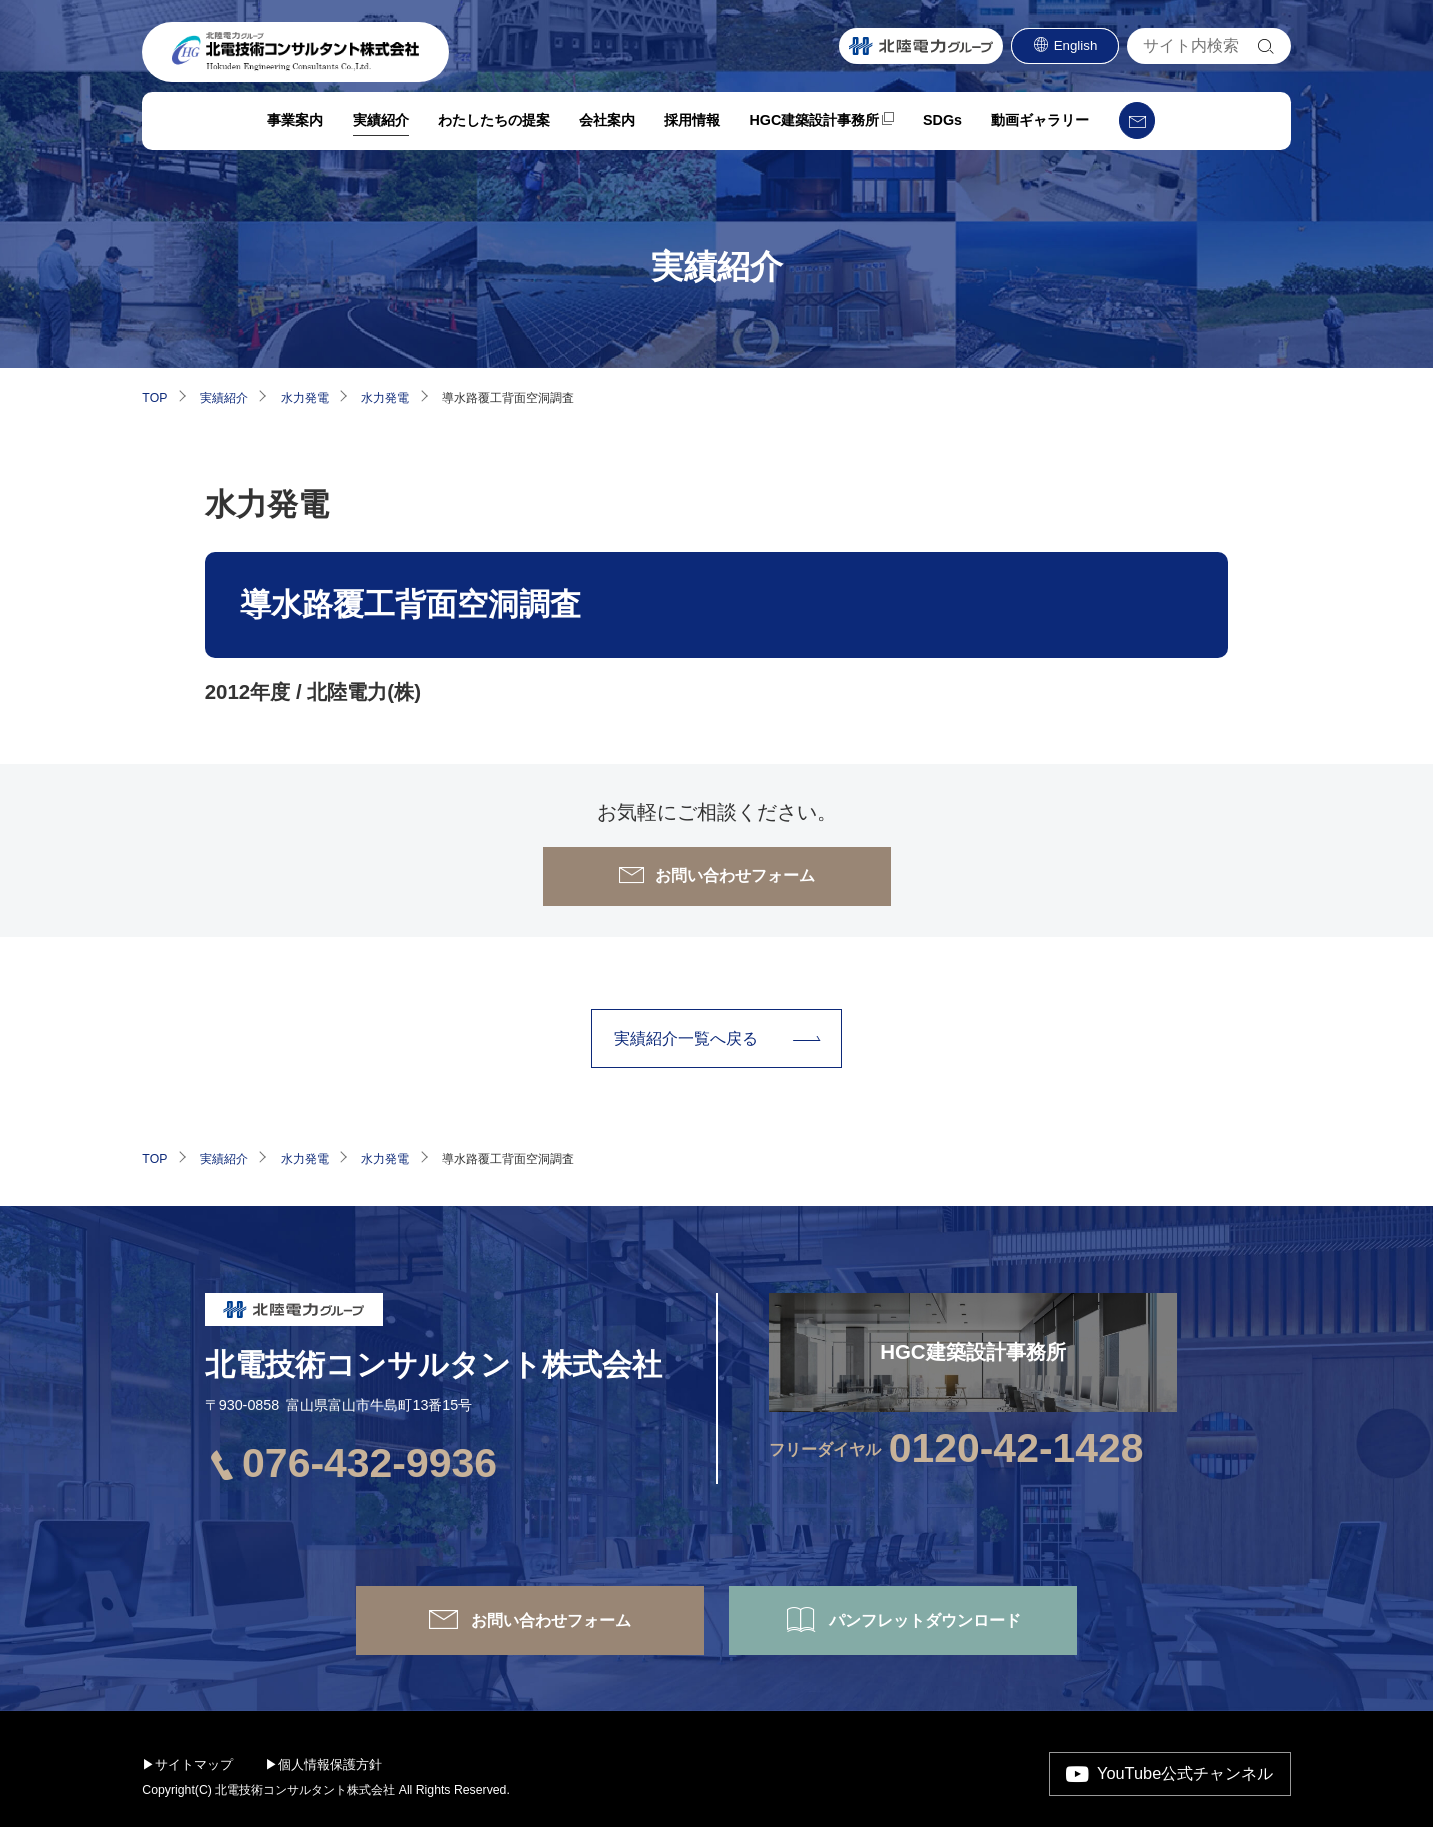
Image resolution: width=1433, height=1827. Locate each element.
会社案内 (606, 129)
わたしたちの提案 (493, 129)
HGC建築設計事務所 (814, 129)
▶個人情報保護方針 (323, 1764)
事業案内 (294, 129)
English (1076, 54)
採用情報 (692, 129)
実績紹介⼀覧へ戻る (686, 1038)
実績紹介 (379, 129)
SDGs (942, 129)
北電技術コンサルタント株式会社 (433, 1364)
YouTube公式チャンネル (1185, 1772)
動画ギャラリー (1040, 129)
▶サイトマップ (187, 1764)
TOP (154, 398)
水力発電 (305, 398)
